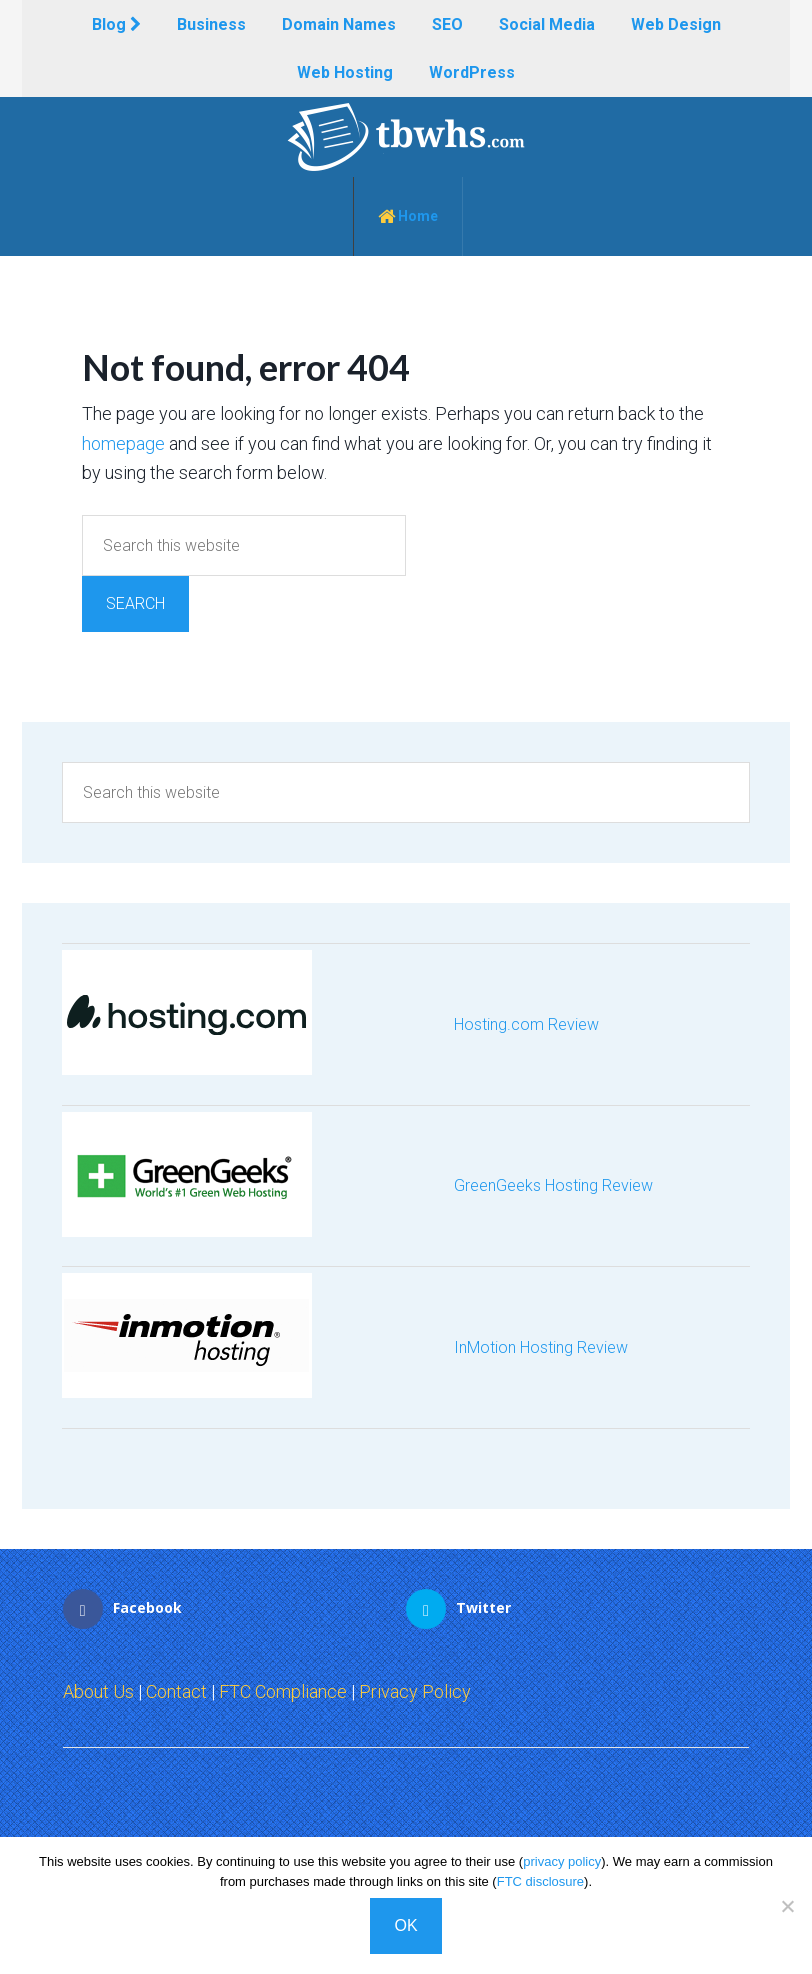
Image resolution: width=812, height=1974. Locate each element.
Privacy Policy (415, 1691)
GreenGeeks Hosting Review (553, 1185)
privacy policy (562, 1861)
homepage (123, 443)
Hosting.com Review (526, 1024)
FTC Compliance (283, 1691)
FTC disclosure (540, 1881)
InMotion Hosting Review (541, 1347)
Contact (176, 1691)
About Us (98, 1691)
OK (405, 1925)
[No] (787, 1906)
